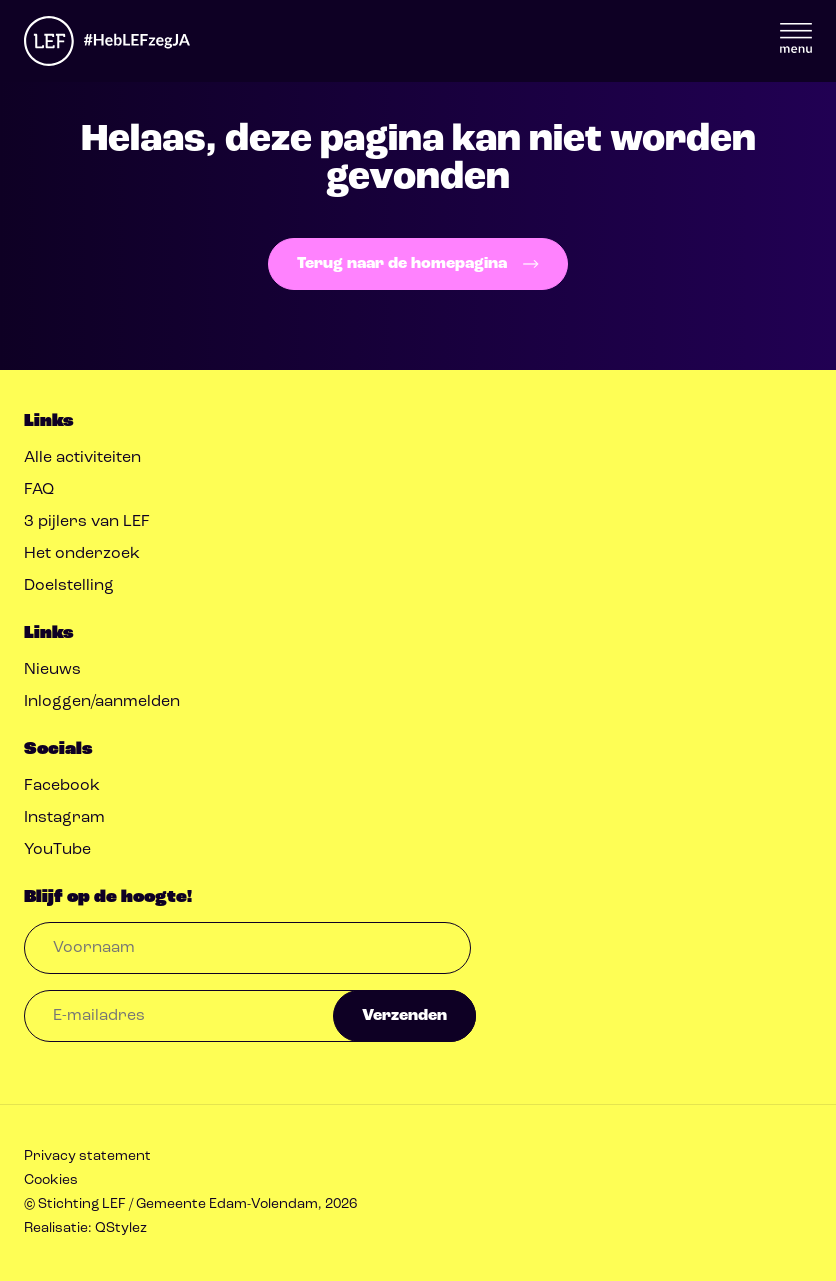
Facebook (62, 786)
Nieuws (52, 670)
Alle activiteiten (82, 458)
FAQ (39, 490)
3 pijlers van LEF (87, 522)
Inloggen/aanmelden (102, 702)
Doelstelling (69, 586)
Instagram (64, 818)
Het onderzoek (82, 554)
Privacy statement (87, 1156)
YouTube (57, 850)
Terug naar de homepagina (417, 264)
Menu (796, 38)
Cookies (51, 1180)
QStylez (121, 1228)
